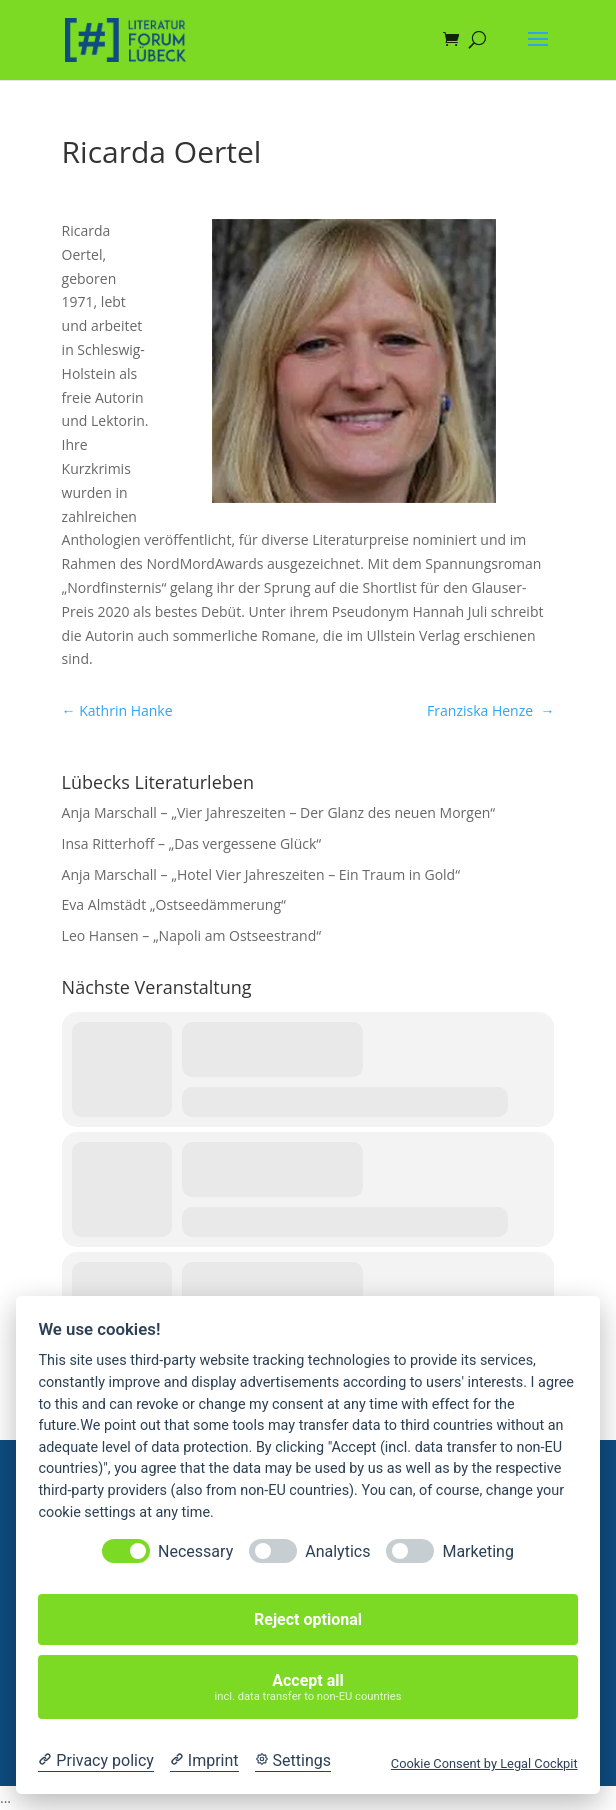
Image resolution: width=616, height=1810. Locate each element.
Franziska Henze (490, 710)
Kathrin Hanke (117, 710)
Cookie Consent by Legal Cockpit (484, 1763)
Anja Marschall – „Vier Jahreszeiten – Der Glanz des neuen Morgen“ (279, 812)
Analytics (337, 1551)
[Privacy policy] (95, 1761)
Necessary (195, 1551)
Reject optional (308, 1619)
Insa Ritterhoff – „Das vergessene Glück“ (192, 843)
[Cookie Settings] (293, 1761)
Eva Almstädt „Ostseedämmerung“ (174, 904)
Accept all (308, 1687)
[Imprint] (204, 1761)
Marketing (477, 1551)
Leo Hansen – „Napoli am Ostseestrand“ (192, 935)
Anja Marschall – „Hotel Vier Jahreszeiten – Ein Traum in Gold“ (261, 874)
